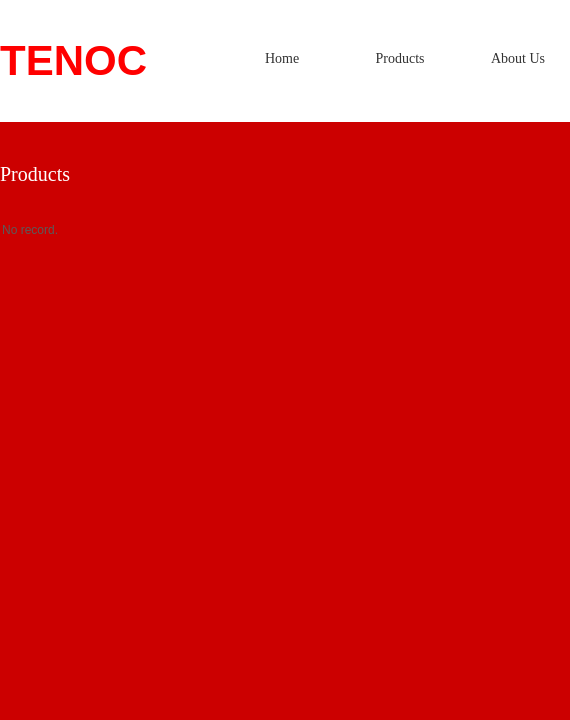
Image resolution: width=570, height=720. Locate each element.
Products (400, 58)
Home (282, 58)
